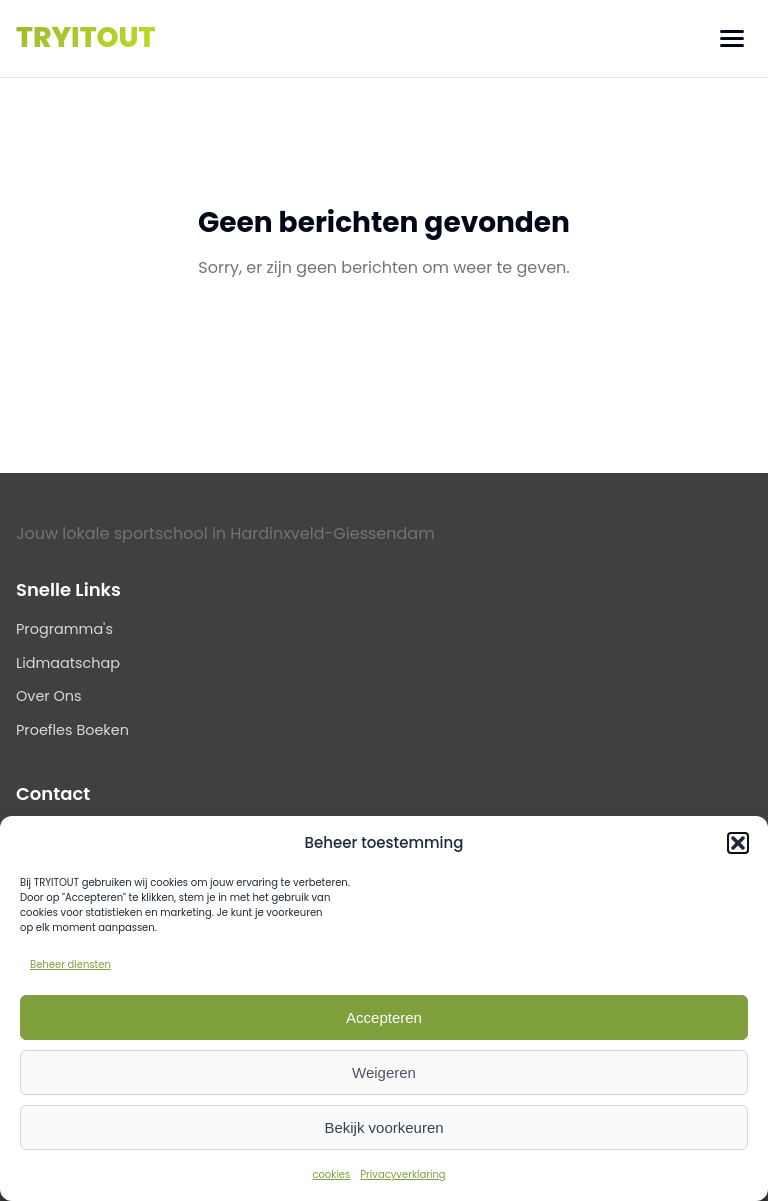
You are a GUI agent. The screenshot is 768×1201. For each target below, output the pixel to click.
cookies (331, 1174)
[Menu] (732, 38)
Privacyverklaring (402, 1174)
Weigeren (384, 1072)
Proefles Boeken (72, 730)
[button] (738, 843)
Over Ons (49, 696)
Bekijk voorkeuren (383, 1127)
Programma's (64, 629)
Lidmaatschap (68, 663)
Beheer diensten (70, 964)
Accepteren (384, 1017)
